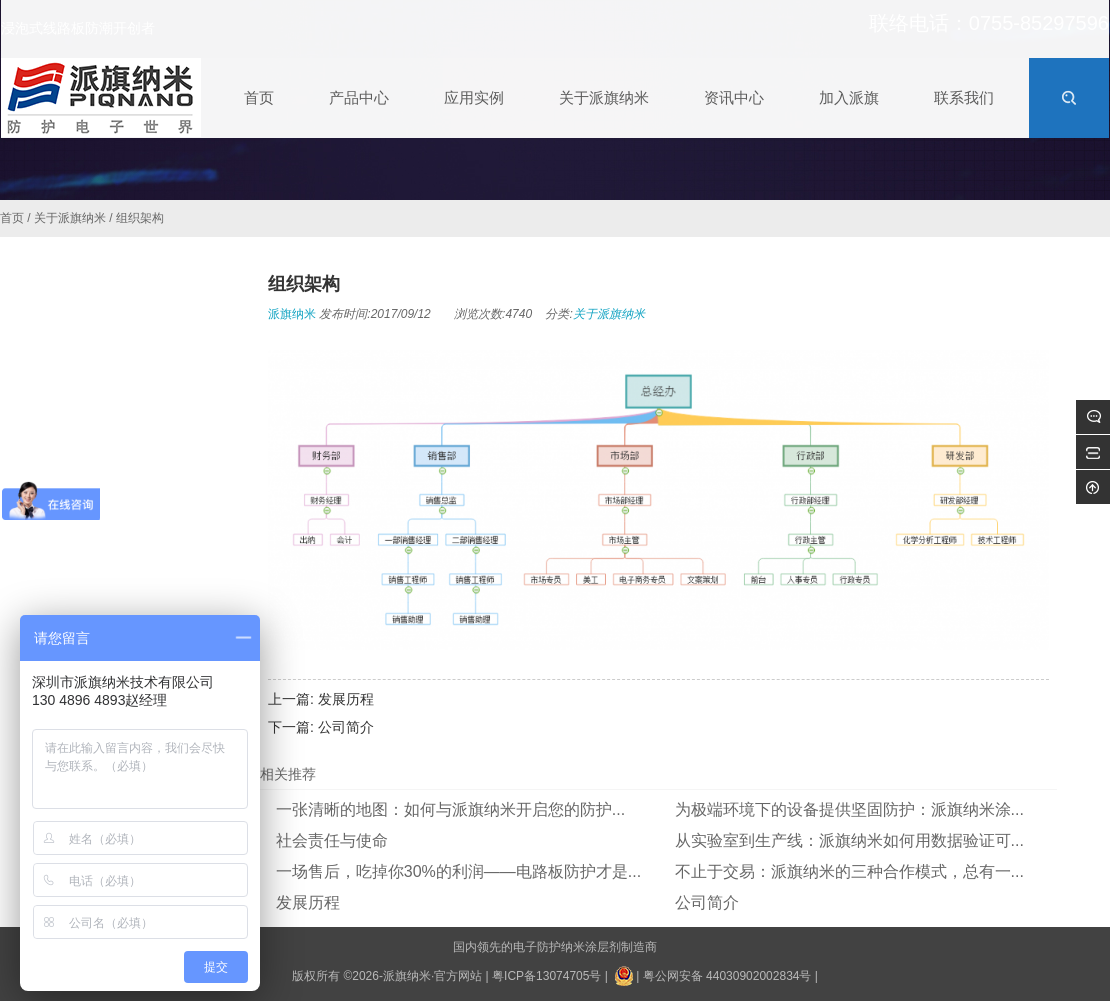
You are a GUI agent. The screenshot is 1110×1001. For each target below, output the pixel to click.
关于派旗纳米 (70, 218)
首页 (12, 218)
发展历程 (346, 699)
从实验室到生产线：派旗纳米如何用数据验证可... (849, 840)
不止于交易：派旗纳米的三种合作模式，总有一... (849, 871)
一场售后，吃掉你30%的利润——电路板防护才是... (458, 871)
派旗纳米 (292, 314)
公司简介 (346, 727)
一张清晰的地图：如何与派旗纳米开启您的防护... (450, 809)
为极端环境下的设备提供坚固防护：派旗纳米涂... (849, 809)
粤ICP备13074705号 (546, 976)
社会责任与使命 (332, 840)
